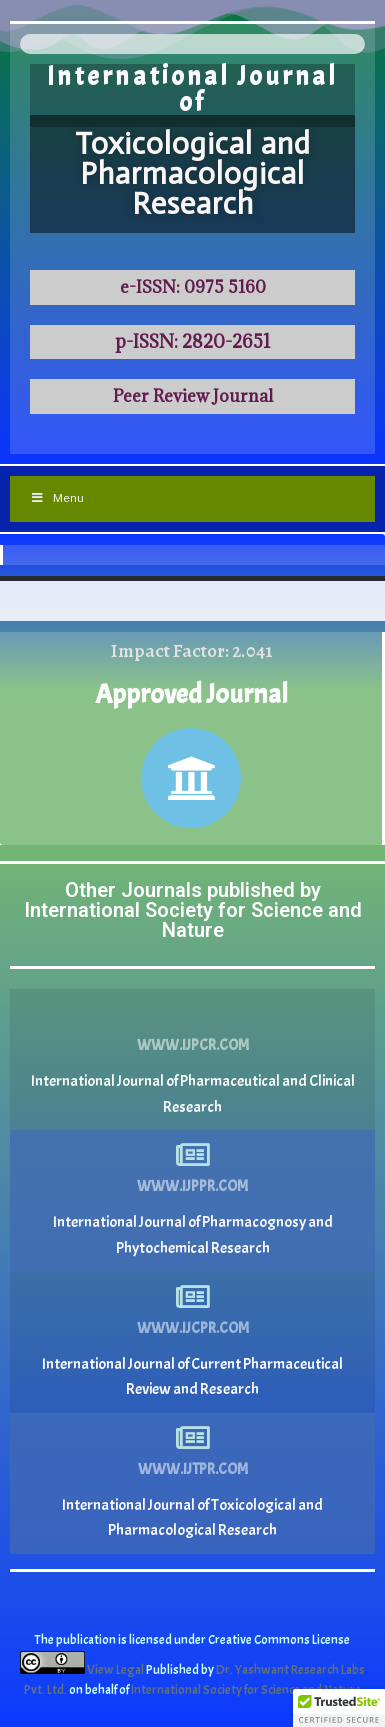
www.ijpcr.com (193, 1045)
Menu (57, 498)
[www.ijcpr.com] (193, 1297)
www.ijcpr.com (193, 1328)
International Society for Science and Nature (246, 1690)
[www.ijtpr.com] (193, 1438)
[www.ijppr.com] (193, 1155)
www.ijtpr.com (193, 1469)
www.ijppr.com (192, 1186)
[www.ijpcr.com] (193, 1014)
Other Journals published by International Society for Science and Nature (193, 910)
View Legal (116, 1670)
